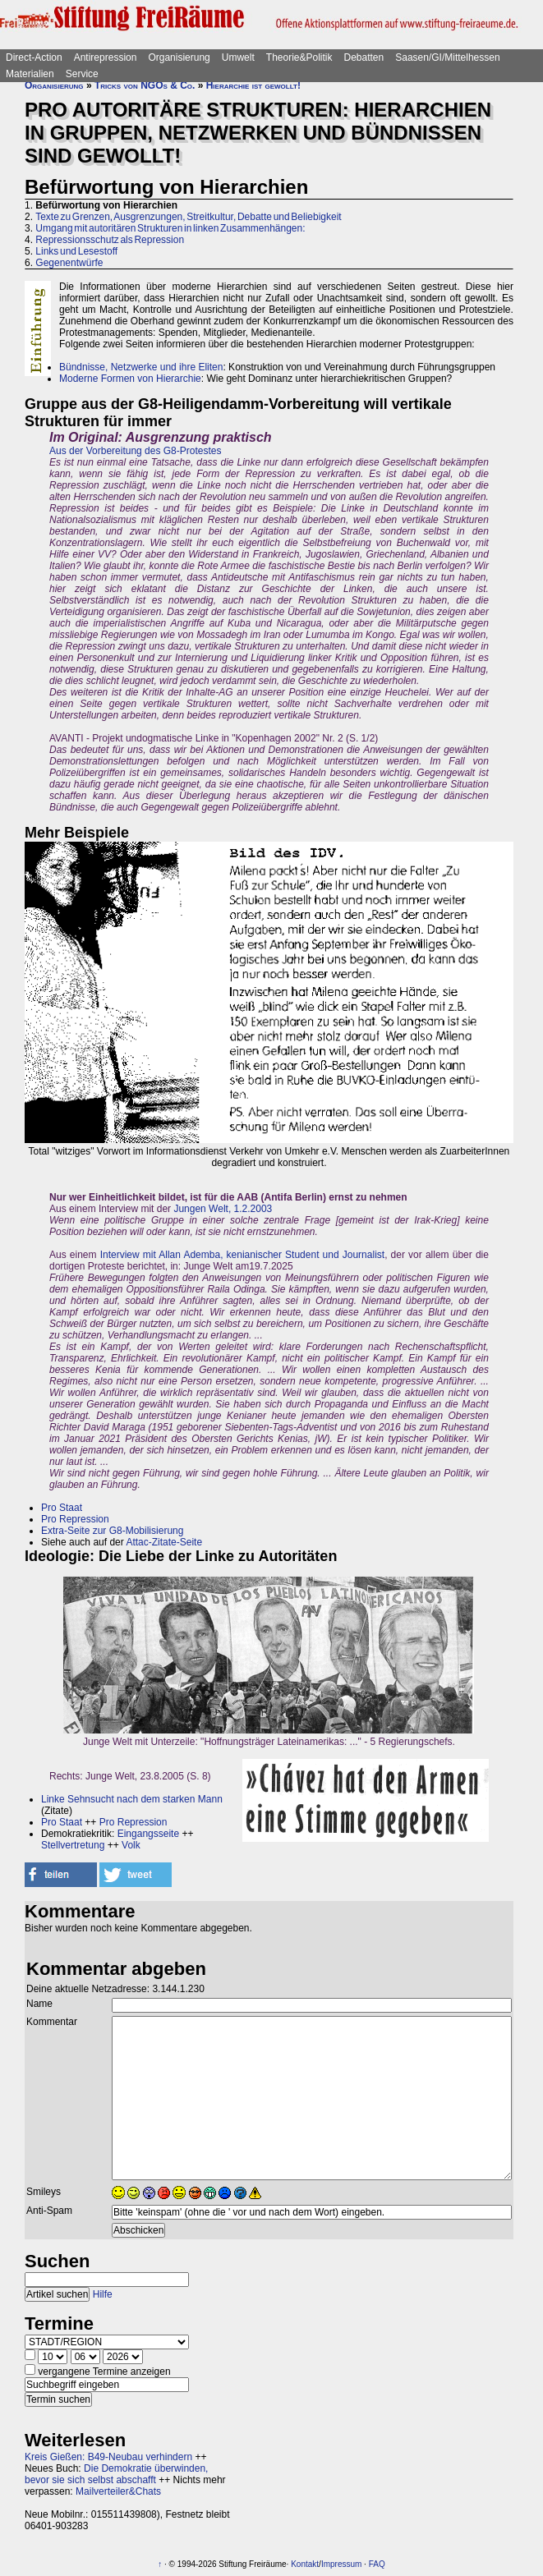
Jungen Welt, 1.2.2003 (222, 1209)
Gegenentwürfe (69, 263)
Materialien (30, 74)
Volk (131, 1845)
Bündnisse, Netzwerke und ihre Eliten (141, 367)
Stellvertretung (72, 1845)
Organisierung (178, 57)
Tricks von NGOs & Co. (144, 85)
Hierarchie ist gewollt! (253, 85)
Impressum (341, 2564)
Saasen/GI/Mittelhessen (447, 57)
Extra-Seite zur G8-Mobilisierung (112, 1530)
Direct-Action (34, 57)
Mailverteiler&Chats (118, 2491)
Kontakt (305, 2564)
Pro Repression (75, 1519)
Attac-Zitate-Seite (164, 1542)
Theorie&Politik (299, 57)
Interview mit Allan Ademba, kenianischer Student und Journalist (242, 1254)
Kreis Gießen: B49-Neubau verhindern (108, 2457)
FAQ (377, 2564)
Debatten (364, 57)
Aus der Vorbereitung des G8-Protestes (135, 451)
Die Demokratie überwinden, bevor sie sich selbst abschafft (116, 2474)
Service (82, 74)
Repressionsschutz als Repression (109, 240)
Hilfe (103, 2294)
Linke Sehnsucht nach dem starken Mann (132, 1799)
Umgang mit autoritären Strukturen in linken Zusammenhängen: (170, 228)
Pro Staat (61, 1507)
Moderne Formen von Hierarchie (130, 378)
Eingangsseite (148, 1833)
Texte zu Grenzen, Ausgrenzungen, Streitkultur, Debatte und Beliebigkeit (188, 217)
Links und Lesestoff (76, 251)
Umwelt (238, 57)
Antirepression (105, 57)
